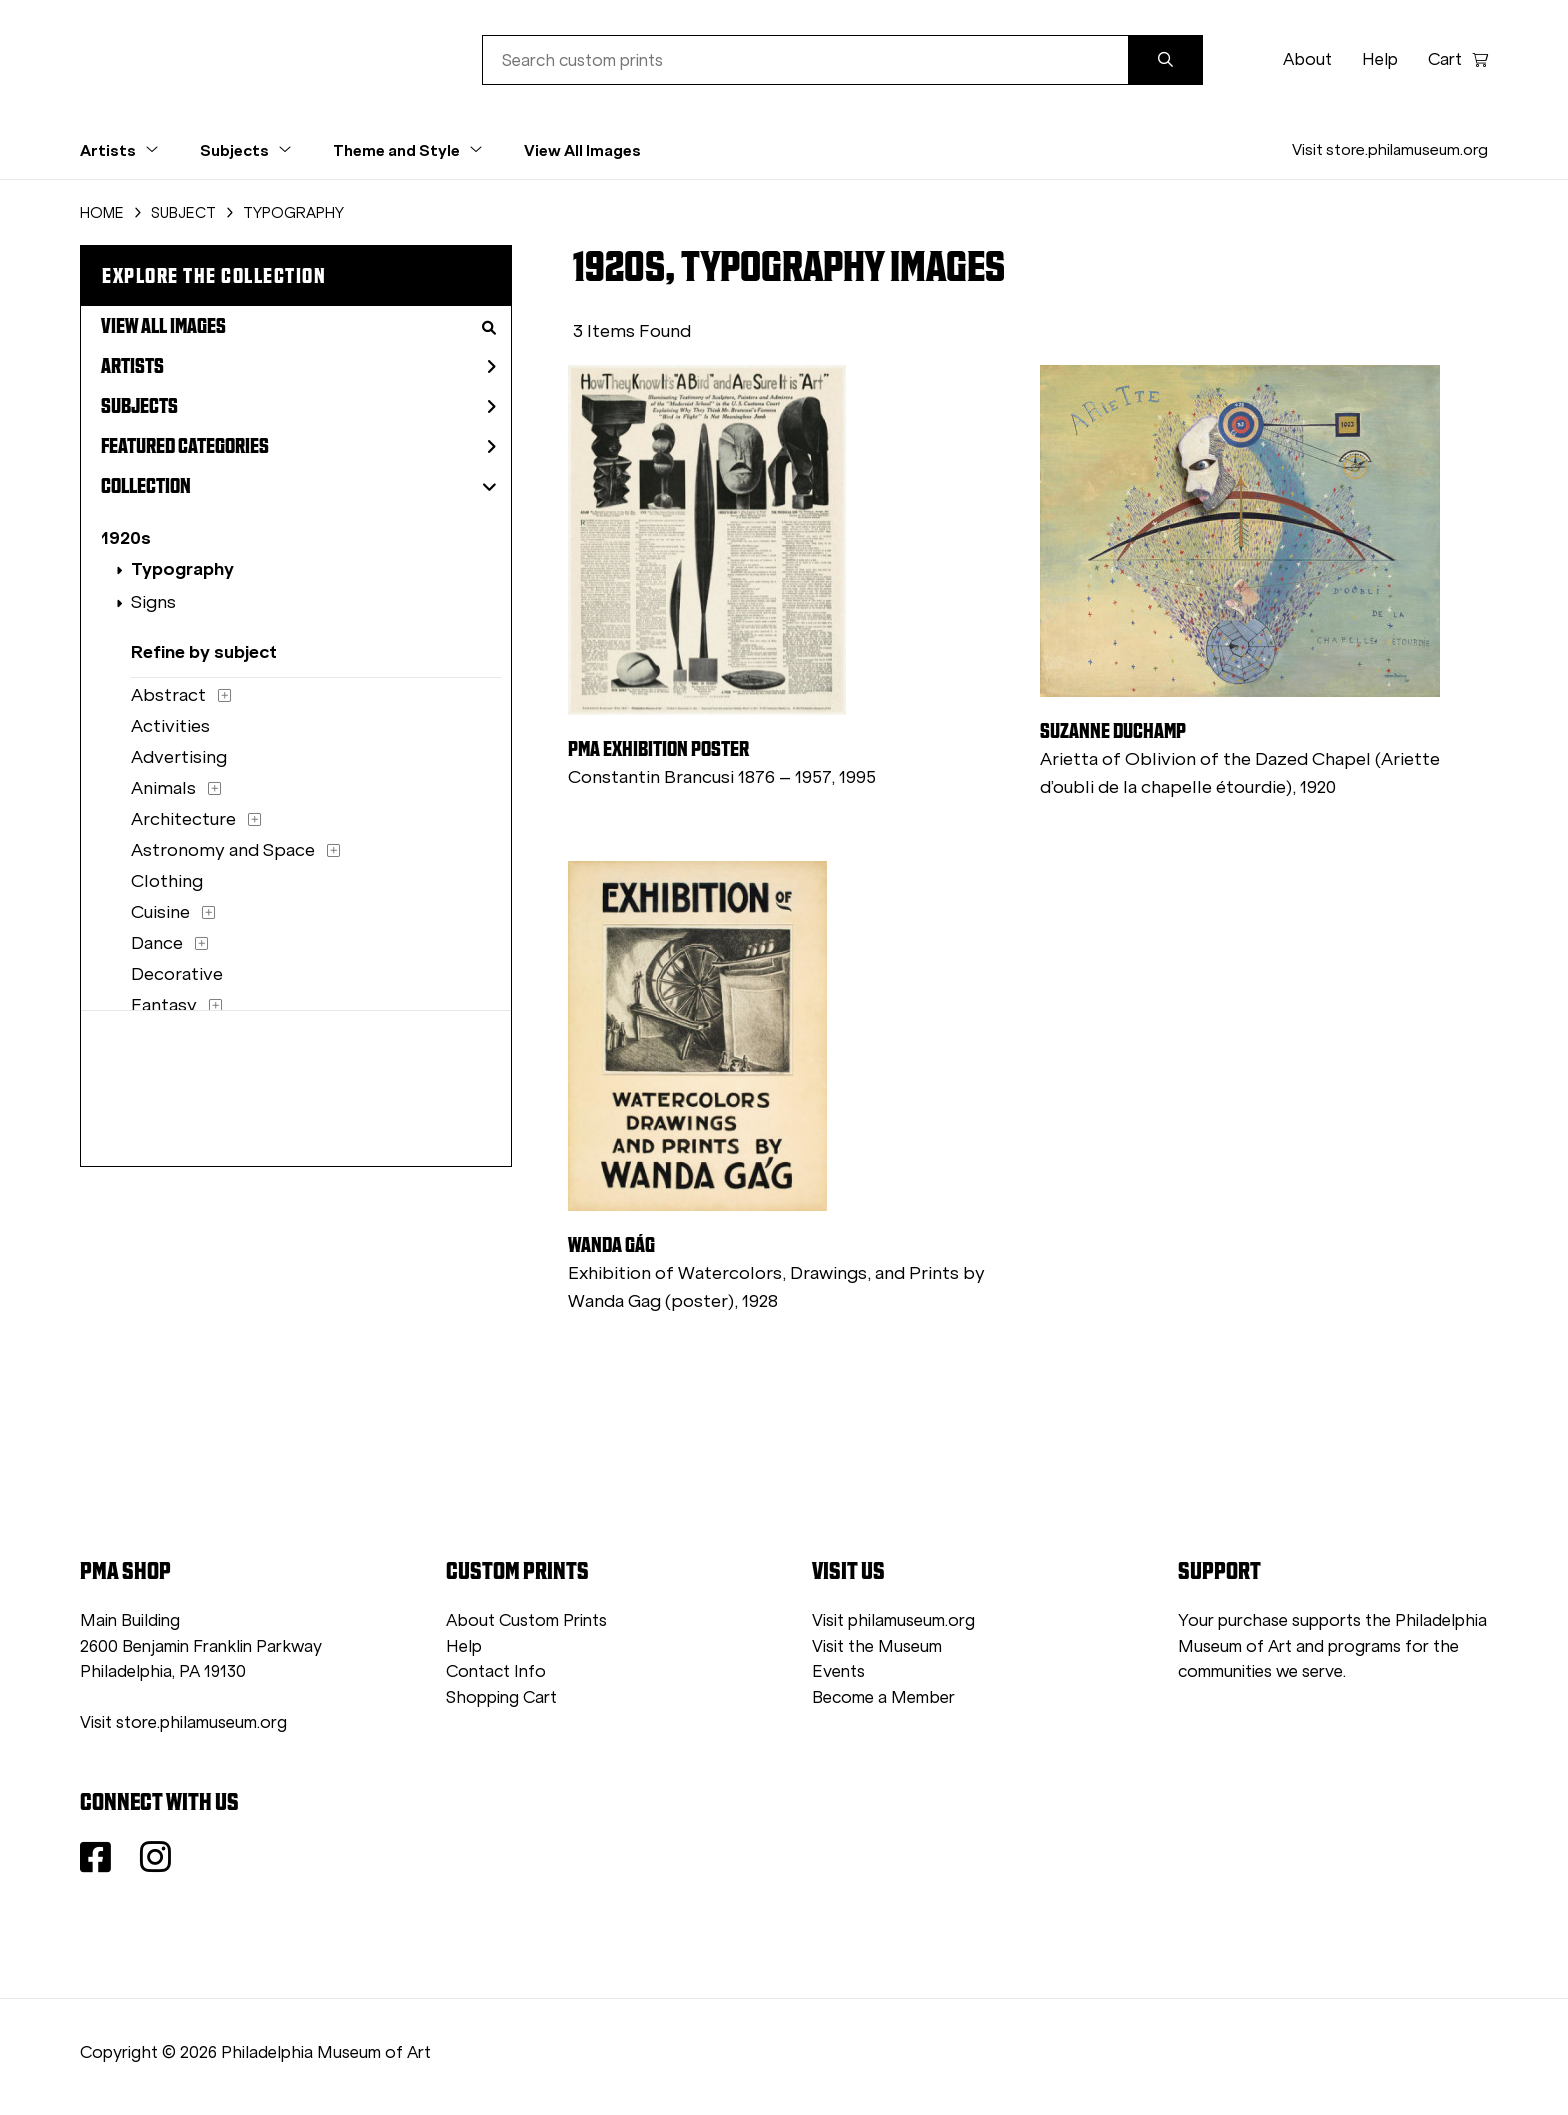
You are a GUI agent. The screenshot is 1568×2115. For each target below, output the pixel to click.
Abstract (168, 695)
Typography (182, 568)
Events (838, 1671)
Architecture (183, 819)
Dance (157, 943)
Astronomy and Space (223, 850)
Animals (163, 788)
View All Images (582, 150)
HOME (102, 213)
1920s (126, 537)
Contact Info (496, 1671)
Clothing (167, 881)
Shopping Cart (501, 1697)
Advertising (179, 757)
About (1307, 59)
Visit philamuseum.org (893, 1620)
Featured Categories (298, 446)
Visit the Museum (877, 1646)
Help (1380, 59)
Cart (1458, 59)
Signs (153, 602)
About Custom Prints (526, 1620)
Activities (170, 726)
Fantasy (164, 1005)
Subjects (298, 406)
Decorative (177, 974)
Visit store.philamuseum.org (1390, 149)
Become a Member (883, 1697)
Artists (298, 366)
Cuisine (160, 912)
